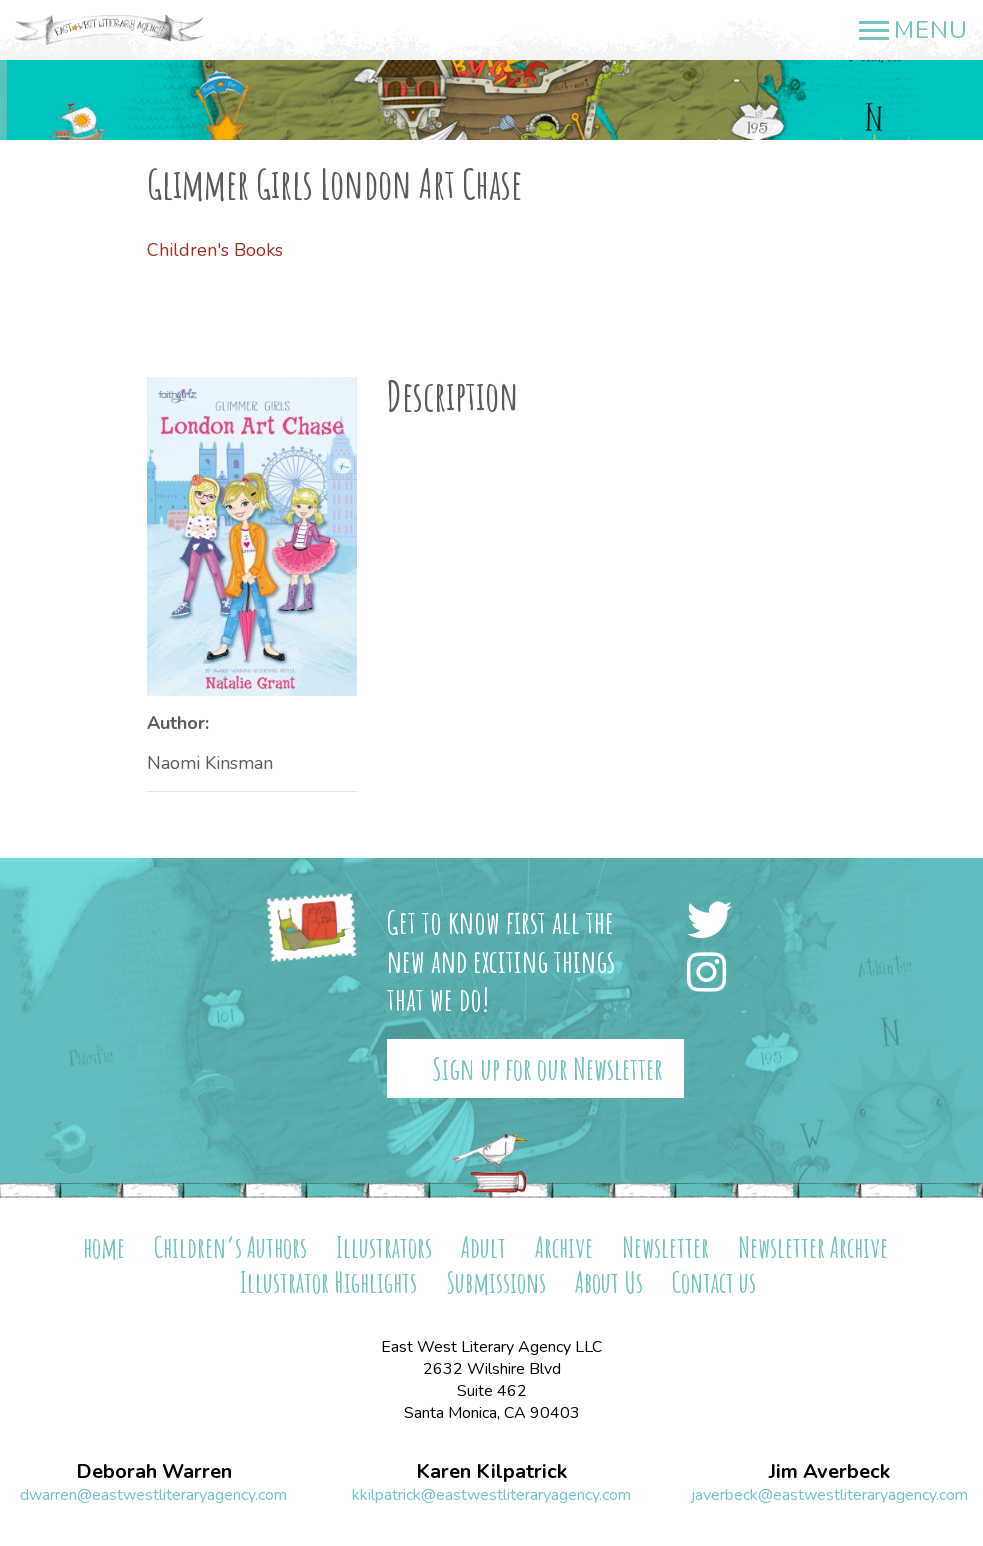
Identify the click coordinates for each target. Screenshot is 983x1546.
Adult (483, 1247)
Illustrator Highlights (328, 1282)
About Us (609, 1282)
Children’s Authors (230, 1247)
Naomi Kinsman (210, 763)
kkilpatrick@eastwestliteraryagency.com (491, 1495)
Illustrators (384, 1247)
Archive (564, 1247)
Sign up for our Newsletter (547, 1068)
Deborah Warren (154, 1472)
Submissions (496, 1282)
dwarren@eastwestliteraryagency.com (153, 1495)
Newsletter (665, 1247)
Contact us (714, 1282)
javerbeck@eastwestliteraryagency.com (829, 1495)
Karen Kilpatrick (491, 1472)
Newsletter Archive (813, 1247)
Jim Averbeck (829, 1472)
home (104, 1247)
